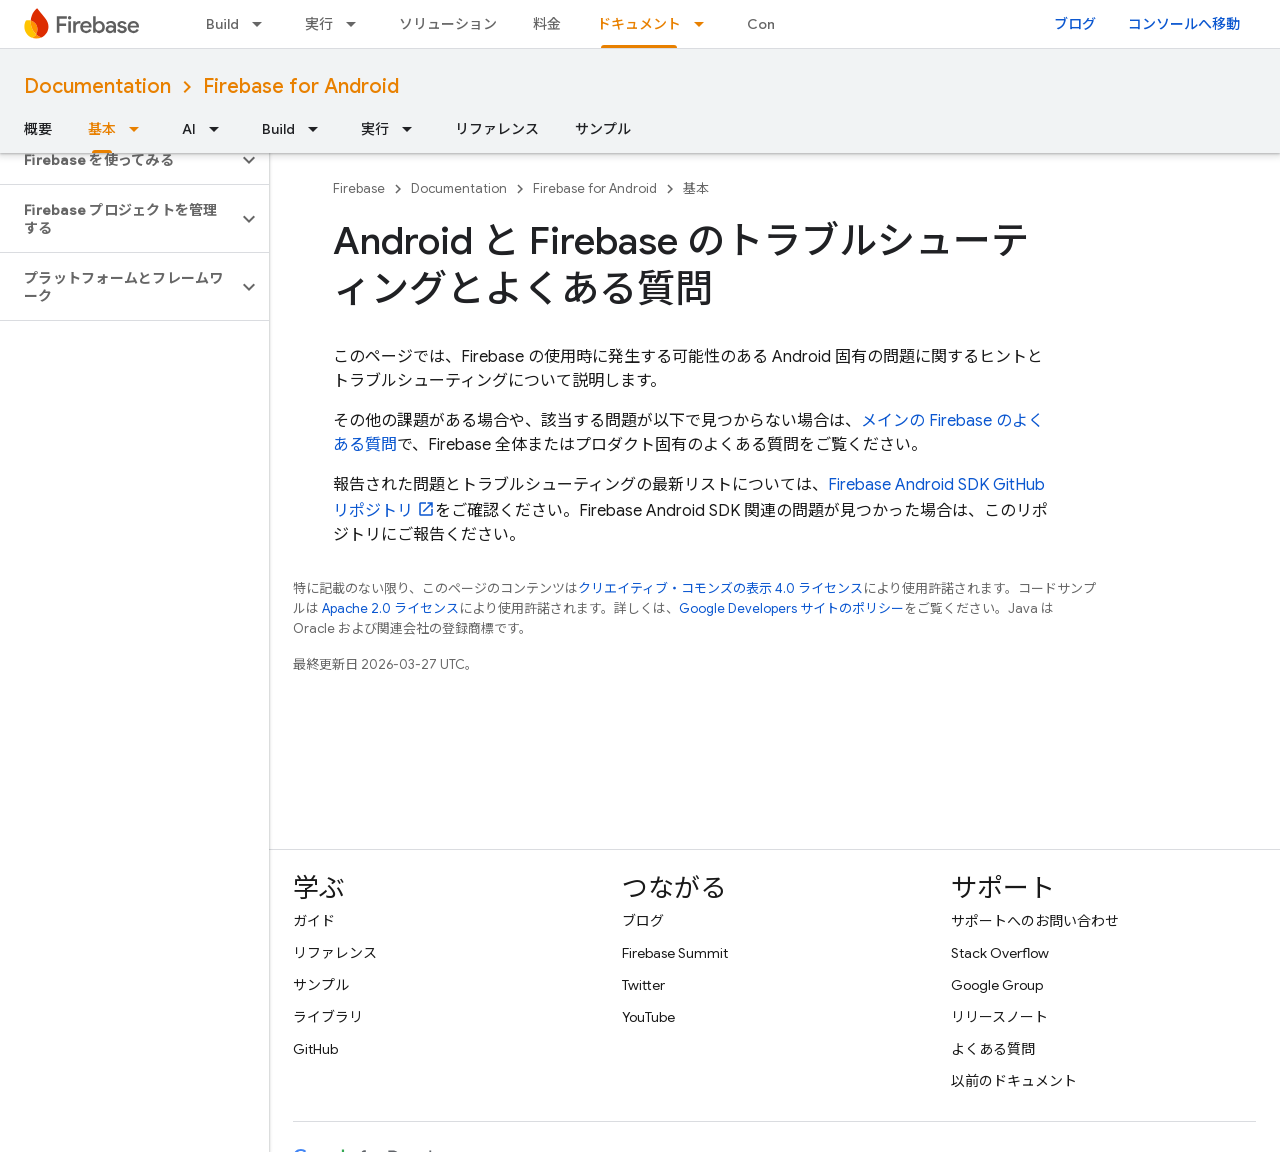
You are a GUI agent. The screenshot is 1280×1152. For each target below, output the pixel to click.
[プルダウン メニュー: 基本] (140, 129)
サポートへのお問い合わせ (1035, 921)
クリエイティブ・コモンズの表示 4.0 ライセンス (720, 588)
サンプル (603, 129)
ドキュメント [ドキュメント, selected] (639, 24)
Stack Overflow (1000, 953)
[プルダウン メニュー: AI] (220, 129)
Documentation (97, 86)
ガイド (314, 921)
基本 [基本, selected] (102, 129)
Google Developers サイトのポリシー (791, 608)
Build (222, 24)
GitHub (315, 1049)
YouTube (648, 1017)
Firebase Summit (675, 953)
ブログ (1075, 24)
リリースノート (999, 1017)
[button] (118, 160)
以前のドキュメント (1014, 1081)
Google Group (997, 985)
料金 (547, 24)
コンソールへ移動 (1184, 24)
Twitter (643, 985)
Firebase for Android (301, 86)
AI (189, 129)
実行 (319, 24)
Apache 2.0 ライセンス (390, 608)
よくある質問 (993, 1049)
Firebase (359, 188)
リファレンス (497, 129)
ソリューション (448, 24)
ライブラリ (328, 1017)
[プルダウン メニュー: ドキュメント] (705, 24)
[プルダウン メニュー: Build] (263, 24)
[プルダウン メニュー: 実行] (357, 24)
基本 (696, 188)
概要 (38, 129)
